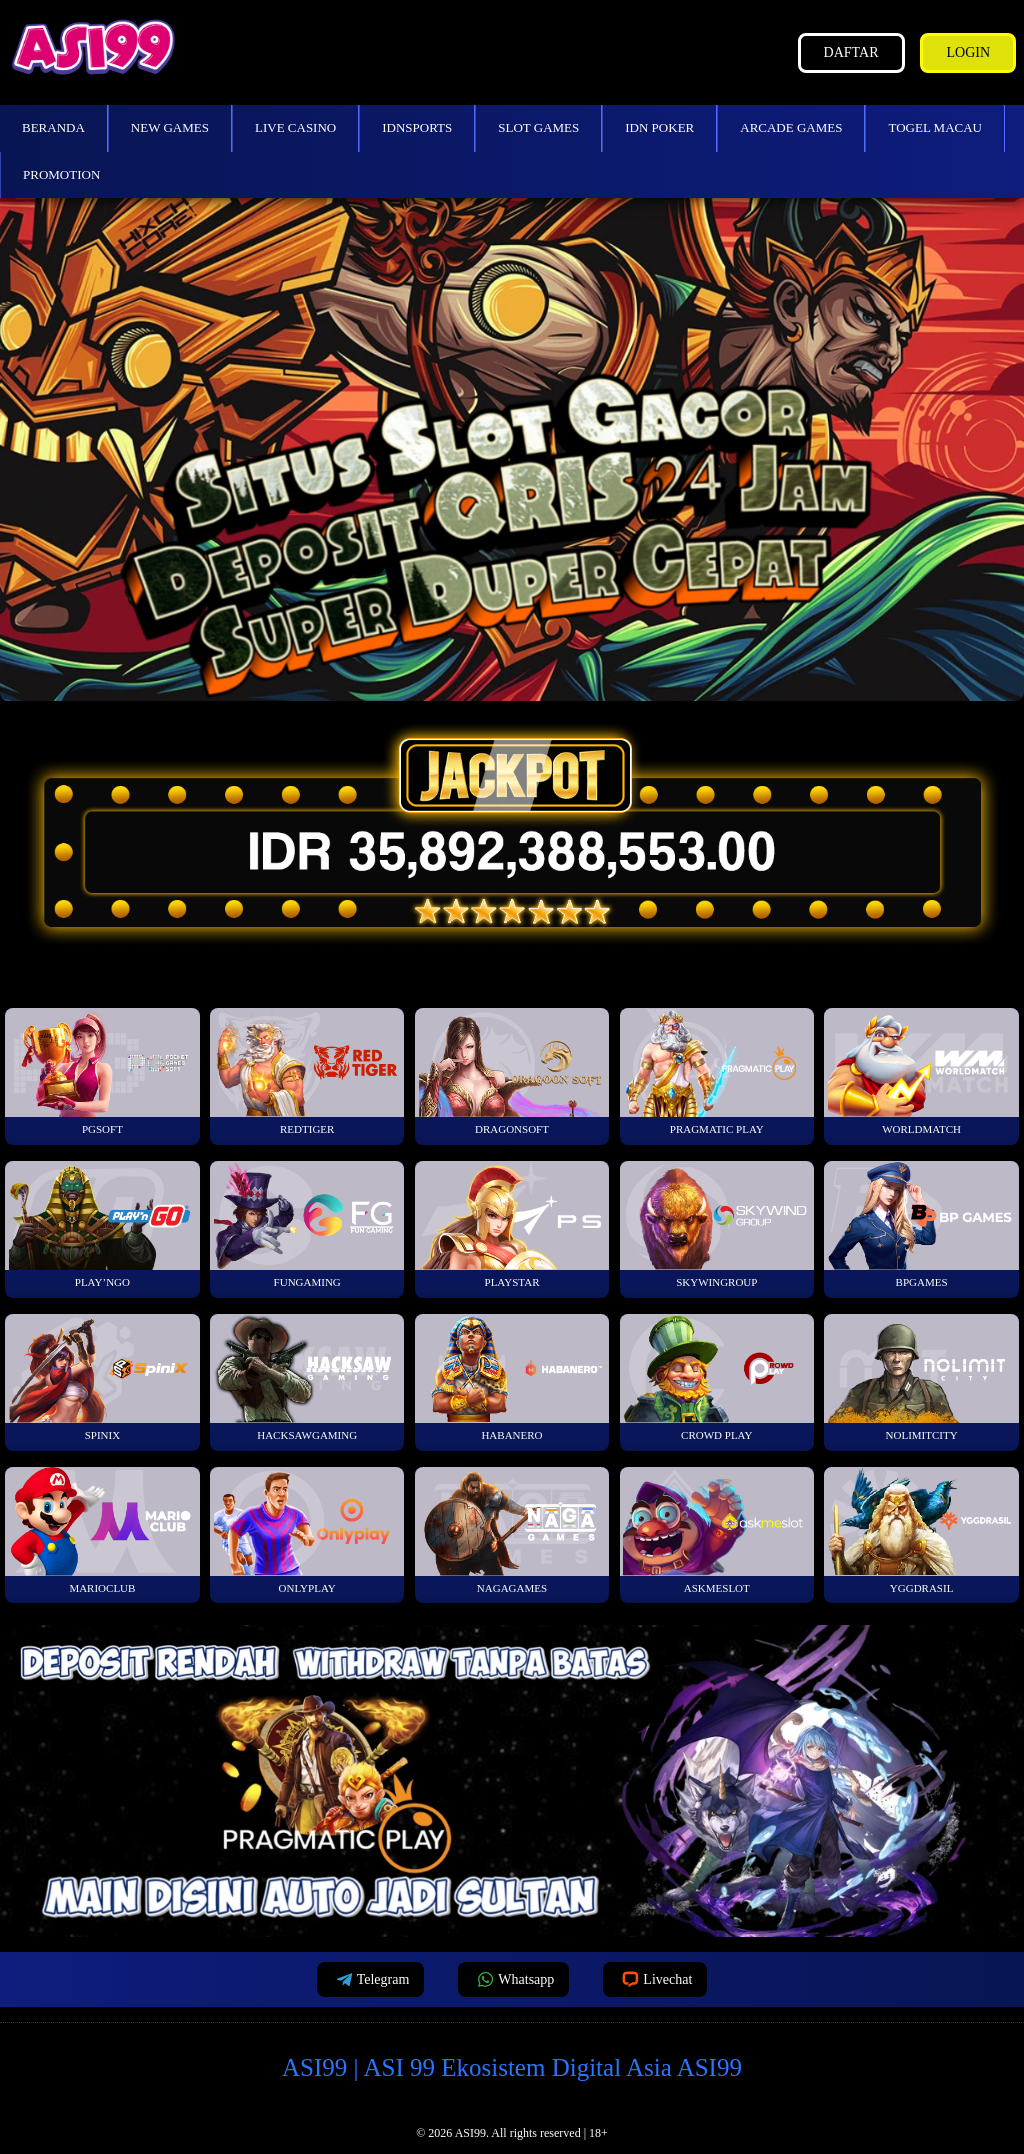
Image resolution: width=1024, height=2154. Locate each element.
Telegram (371, 1979)
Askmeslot (717, 1530)
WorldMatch (921, 1071)
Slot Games (538, 127)
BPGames (921, 1224)
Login (968, 52)
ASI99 (470, 2133)
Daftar (851, 52)
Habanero (512, 1377)
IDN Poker (659, 127)
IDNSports (417, 127)
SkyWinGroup (717, 1224)
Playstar (512, 1224)
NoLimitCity (921, 1377)
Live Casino (295, 127)
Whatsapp (513, 1979)
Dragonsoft (512, 1071)
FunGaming (307, 1224)
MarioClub (102, 1530)
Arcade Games (791, 127)
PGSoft (102, 1071)
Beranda (53, 127)
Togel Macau (935, 127)
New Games (170, 127)
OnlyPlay (307, 1530)
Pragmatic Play (717, 1071)
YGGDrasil (921, 1530)
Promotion (61, 174)
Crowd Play (717, 1377)
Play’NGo (102, 1224)
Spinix (102, 1377)
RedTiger (307, 1071)
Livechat (655, 1979)
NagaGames (512, 1530)
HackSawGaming (307, 1377)
